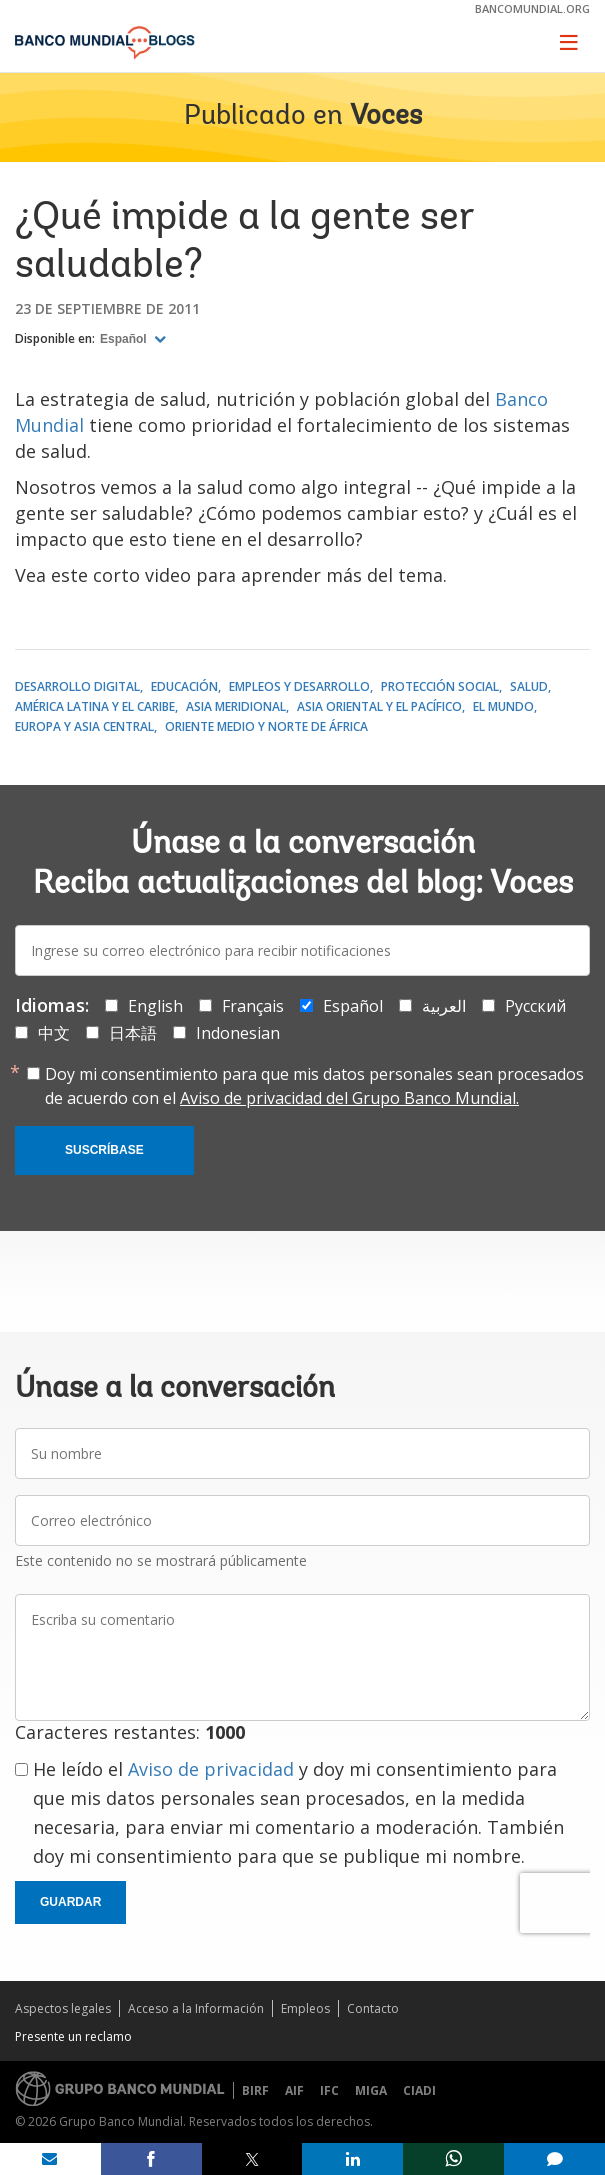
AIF (294, 2090)
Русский (535, 1006)
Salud (529, 686)
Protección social (440, 686)
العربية (444, 1006)
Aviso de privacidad (211, 1769)
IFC (329, 2090)
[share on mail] (50, 2159)
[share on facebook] (151, 2159)
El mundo (503, 706)
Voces (386, 117)
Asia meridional (236, 706)
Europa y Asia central (84, 726)
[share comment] (554, 2159)
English (155, 1006)
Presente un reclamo (73, 2036)
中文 (54, 1033)
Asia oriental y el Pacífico (379, 706)
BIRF (255, 2090)
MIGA (371, 2090)
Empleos (305, 2008)
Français (253, 1006)
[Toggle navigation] (569, 42)
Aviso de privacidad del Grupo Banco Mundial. (349, 1098)
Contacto (373, 2008)
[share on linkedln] (352, 2159)
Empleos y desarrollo (299, 686)
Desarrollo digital (77, 686)
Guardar (70, 1902)
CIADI (419, 2090)
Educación (184, 686)
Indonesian (238, 1033)
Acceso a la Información (196, 2008)
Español (125, 339)
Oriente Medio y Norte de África (266, 726)
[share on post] (252, 2159)
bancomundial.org (532, 8)
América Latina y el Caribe (95, 706)
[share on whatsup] (453, 2159)
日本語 (133, 1033)
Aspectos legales (63, 2008)
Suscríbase (104, 1150)
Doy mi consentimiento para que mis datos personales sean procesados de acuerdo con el (314, 1086)
